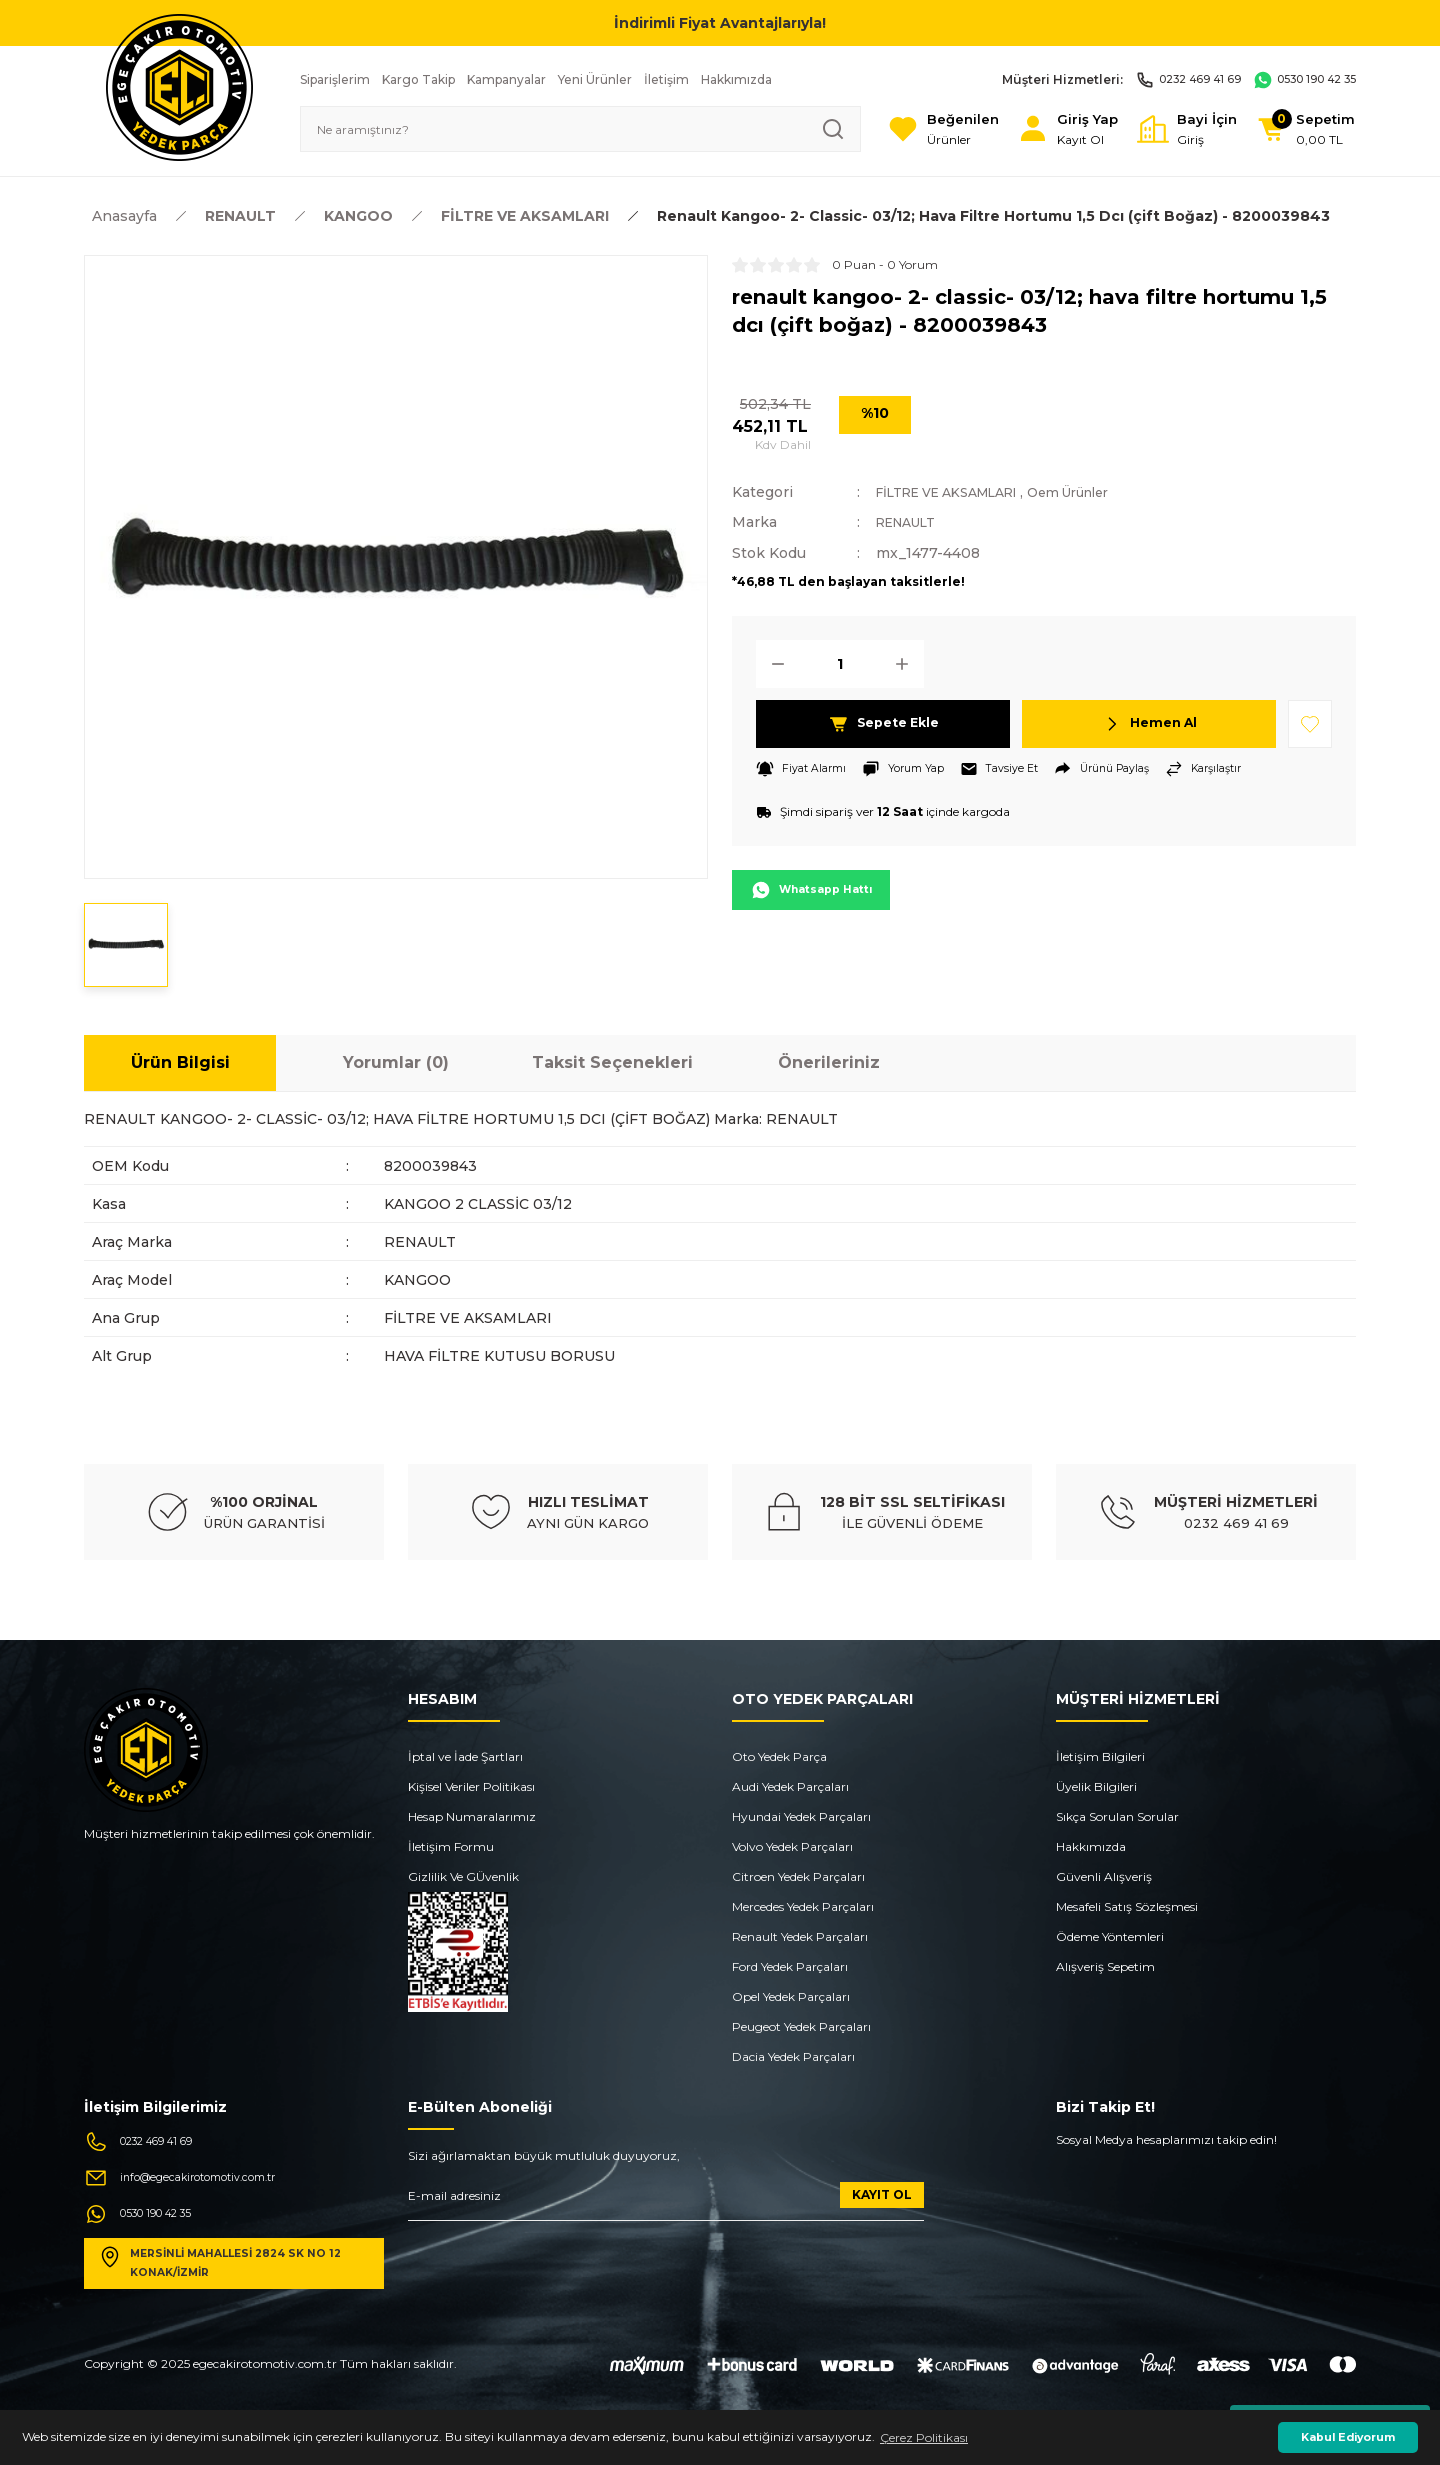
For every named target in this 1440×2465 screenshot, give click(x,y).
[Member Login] (1034, 129)
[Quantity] (840, 663)
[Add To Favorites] (1310, 723)
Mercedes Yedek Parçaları (803, 1906)
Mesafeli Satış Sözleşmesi (1127, 1906)
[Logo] (179, 86)
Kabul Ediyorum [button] (1348, 2437)
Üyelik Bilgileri (1096, 1786)
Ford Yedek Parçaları (790, 1966)
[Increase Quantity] (908, 663)
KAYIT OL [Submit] (882, 2194)
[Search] (554, 129)
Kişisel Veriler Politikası (471, 1786)
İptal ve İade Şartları (465, 1756)
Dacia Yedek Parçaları (793, 2056)
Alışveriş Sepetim (1105, 1966)
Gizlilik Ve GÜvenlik (463, 1876)
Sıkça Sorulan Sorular (1117, 1816)
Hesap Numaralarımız (472, 1816)
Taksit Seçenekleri (612, 1062)
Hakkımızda (1091, 1846)
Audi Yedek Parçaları (790, 1786)
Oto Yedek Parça (779, 1756)
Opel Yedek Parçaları (791, 1996)
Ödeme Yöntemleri (1110, 1936)
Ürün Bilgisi (180, 1062)
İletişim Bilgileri (1100, 1756)
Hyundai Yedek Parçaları (801, 1816)
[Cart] (1298, 129)
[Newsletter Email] (666, 2201)
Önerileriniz (829, 1062)
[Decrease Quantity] (772, 663)
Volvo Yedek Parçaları (792, 1846)
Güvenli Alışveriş (1104, 1876)
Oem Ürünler (1102, 492)
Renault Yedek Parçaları (800, 1936)
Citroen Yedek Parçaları (798, 1876)
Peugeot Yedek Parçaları (801, 2026)
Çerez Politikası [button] (924, 2437)
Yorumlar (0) (396, 1062)
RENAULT (912, 522)
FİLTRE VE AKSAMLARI (960, 492)
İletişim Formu (451, 1846)
